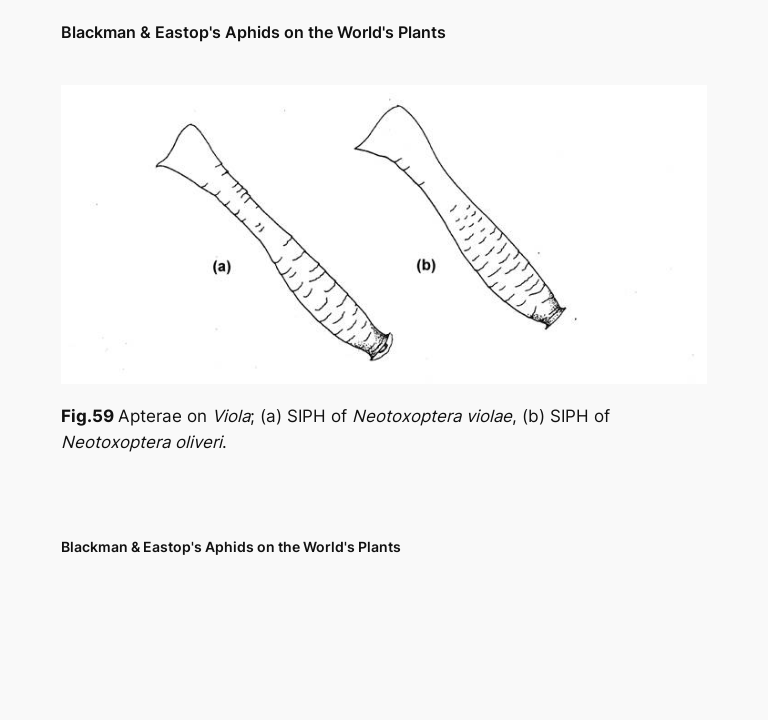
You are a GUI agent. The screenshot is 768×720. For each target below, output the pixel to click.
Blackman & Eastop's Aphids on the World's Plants (253, 32)
